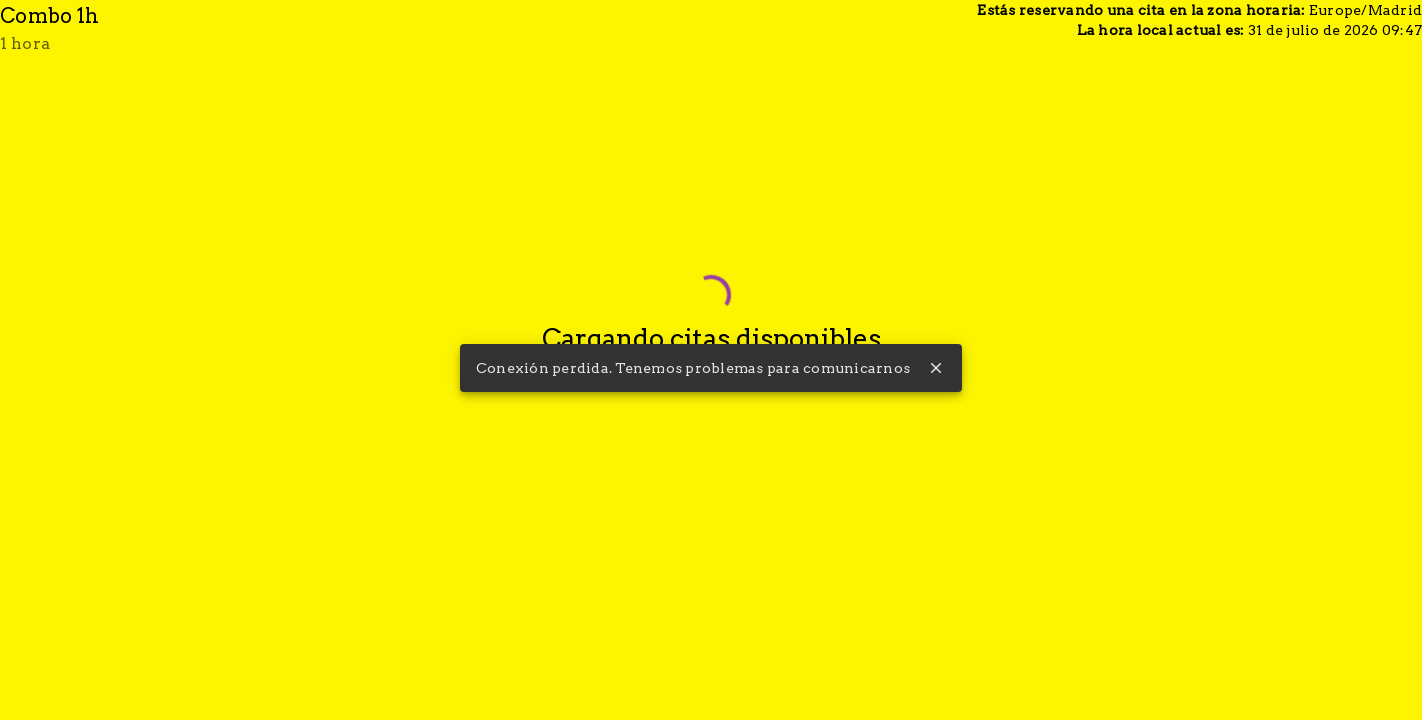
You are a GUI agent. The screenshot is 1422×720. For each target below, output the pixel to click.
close (936, 368)
